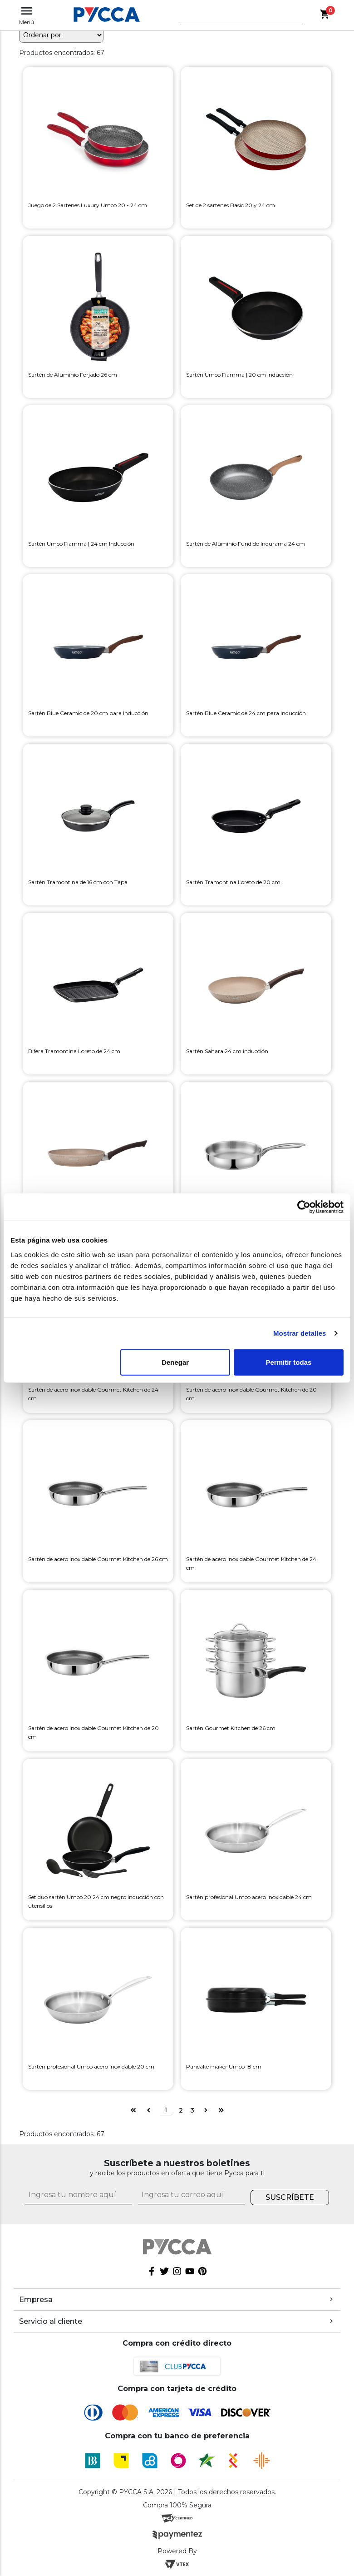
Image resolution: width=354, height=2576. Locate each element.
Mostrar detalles (299, 1333)
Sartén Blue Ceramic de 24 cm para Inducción (246, 713)
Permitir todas (288, 1362)
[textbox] (234, 17)
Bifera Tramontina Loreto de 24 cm (74, 1051)
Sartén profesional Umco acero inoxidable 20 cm (91, 2066)
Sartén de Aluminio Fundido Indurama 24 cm (245, 543)
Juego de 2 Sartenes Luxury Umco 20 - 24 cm (87, 205)
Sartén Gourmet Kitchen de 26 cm (230, 1728)
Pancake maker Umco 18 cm (223, 2066)
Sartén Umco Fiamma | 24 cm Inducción (81, 543)
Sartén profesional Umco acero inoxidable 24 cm (249, 1897)
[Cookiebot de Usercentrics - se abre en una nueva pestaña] (304, 1207)
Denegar (175, 1362)
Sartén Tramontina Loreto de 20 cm (233, 882)
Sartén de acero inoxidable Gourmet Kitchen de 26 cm (98, 1559)
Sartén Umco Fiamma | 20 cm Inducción (239, 374)
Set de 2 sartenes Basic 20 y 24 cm (230, 205)
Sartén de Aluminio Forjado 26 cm (72, 374)
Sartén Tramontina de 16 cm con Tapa (78, 882)
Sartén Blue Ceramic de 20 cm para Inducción (88, 713)
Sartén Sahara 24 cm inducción (227, 1051)
